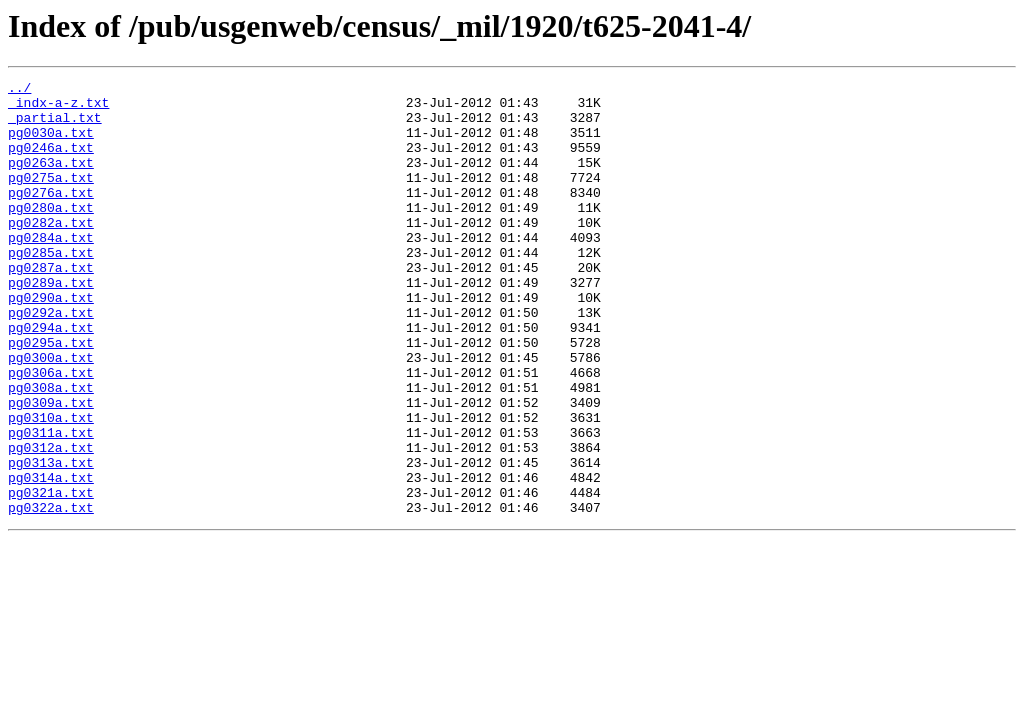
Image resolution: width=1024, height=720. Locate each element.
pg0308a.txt (51, 450)
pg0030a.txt (51, 144)
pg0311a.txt (51, 504)
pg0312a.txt (51, 522)
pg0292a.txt (51, 360)
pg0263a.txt (51, 180)
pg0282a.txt (51, 252)
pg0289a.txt (51, 324)
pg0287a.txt (51, 306)
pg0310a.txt (51, 486)
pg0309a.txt (51, 468)
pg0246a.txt (51, 162)
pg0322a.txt (51, 594)
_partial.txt (55, 126)
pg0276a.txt (51, 216)
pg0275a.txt (51, 198)
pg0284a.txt (51, 270)
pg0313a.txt (51, 540)
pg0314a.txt (51, 558)
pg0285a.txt (51, 288)
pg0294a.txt (51, 378)
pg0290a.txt (51, 342)
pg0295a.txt (51, 396)
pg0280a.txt (51, 234)
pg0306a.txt (51, 432)
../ (19, 90)
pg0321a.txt (51, 576)
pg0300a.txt (51, 414)
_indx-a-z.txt (58, 108)
